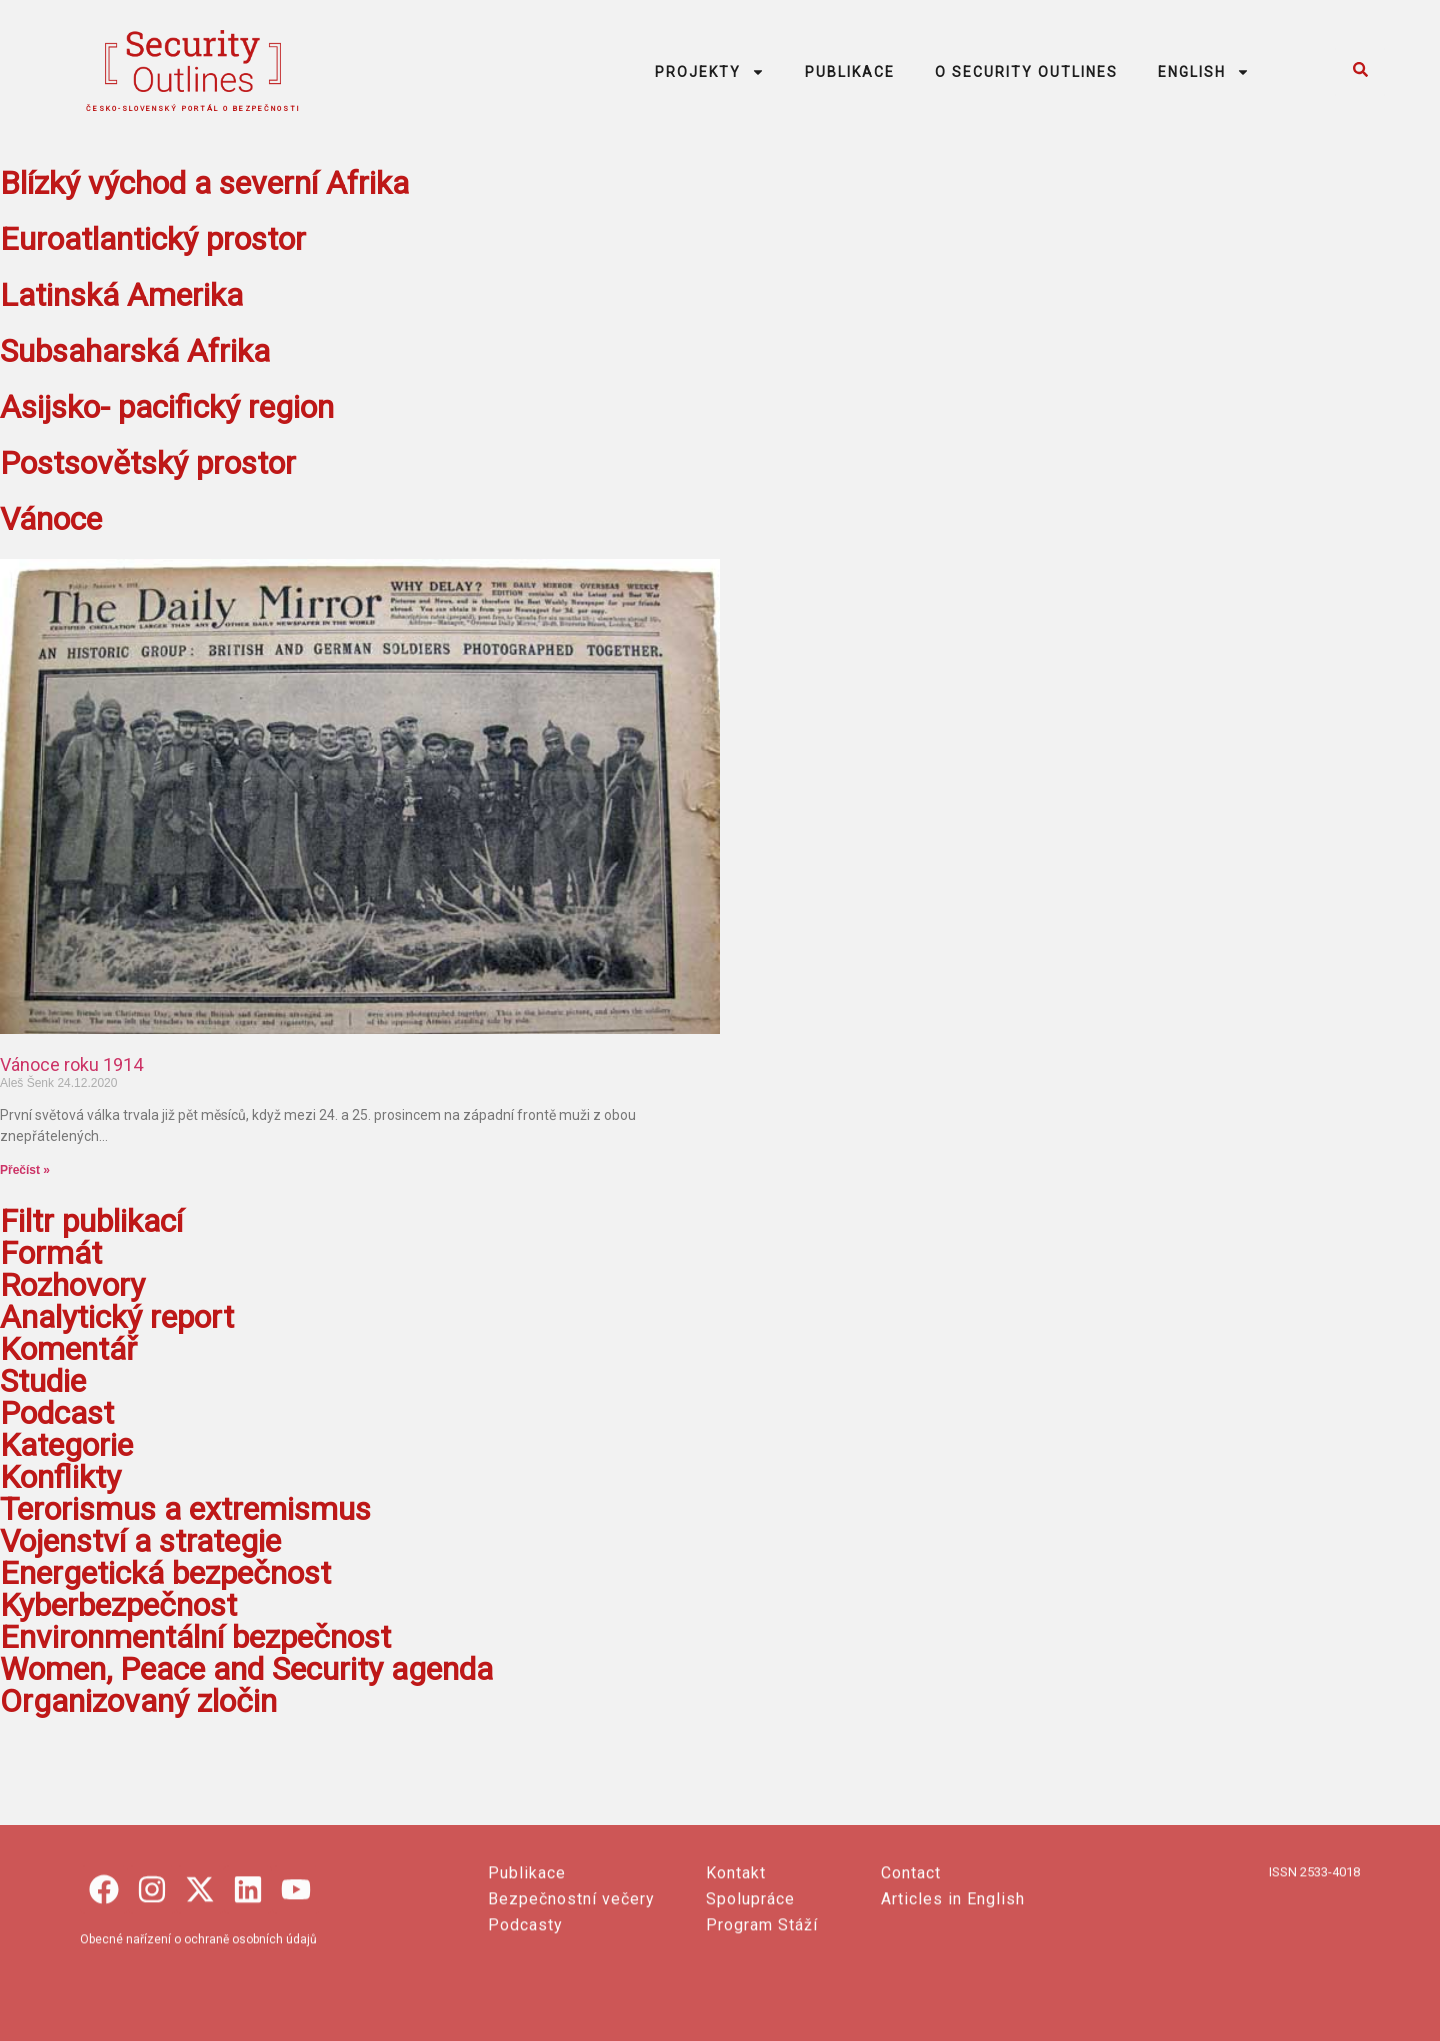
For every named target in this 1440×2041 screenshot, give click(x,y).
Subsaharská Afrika (135, 351)
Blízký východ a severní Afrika (204, 183)
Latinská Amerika (121, 295)
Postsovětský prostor (148, 463)
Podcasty (525, 2024)
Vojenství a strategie (140, 1541)
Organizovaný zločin (138, 1701)
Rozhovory (72, 1285)
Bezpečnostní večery (571, 1998)
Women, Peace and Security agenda (246, 1669)
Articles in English (953, 1998)
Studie (43, 1381)
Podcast (57, 1413)
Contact (911, 1972)
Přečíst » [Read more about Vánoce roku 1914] (25, 1170)
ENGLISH (1204, 72)
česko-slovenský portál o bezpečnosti (193, 109)
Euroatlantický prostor (153, 239)
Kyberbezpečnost (118, 1605)
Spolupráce (750, 1998)
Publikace (527, 1972)
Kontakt (736, 1972)
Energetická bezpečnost (165, 1573)
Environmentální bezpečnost (195, 1637)
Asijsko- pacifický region (167, 407)
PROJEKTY (710, 72)
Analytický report (117, 1317)
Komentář (68, 1349)
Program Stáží (762, 2024)
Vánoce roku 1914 (71, 1064)
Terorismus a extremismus (185, 1509)
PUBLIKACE (850, 72)
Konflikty (60, 1477)
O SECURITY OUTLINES (1026, 72)
